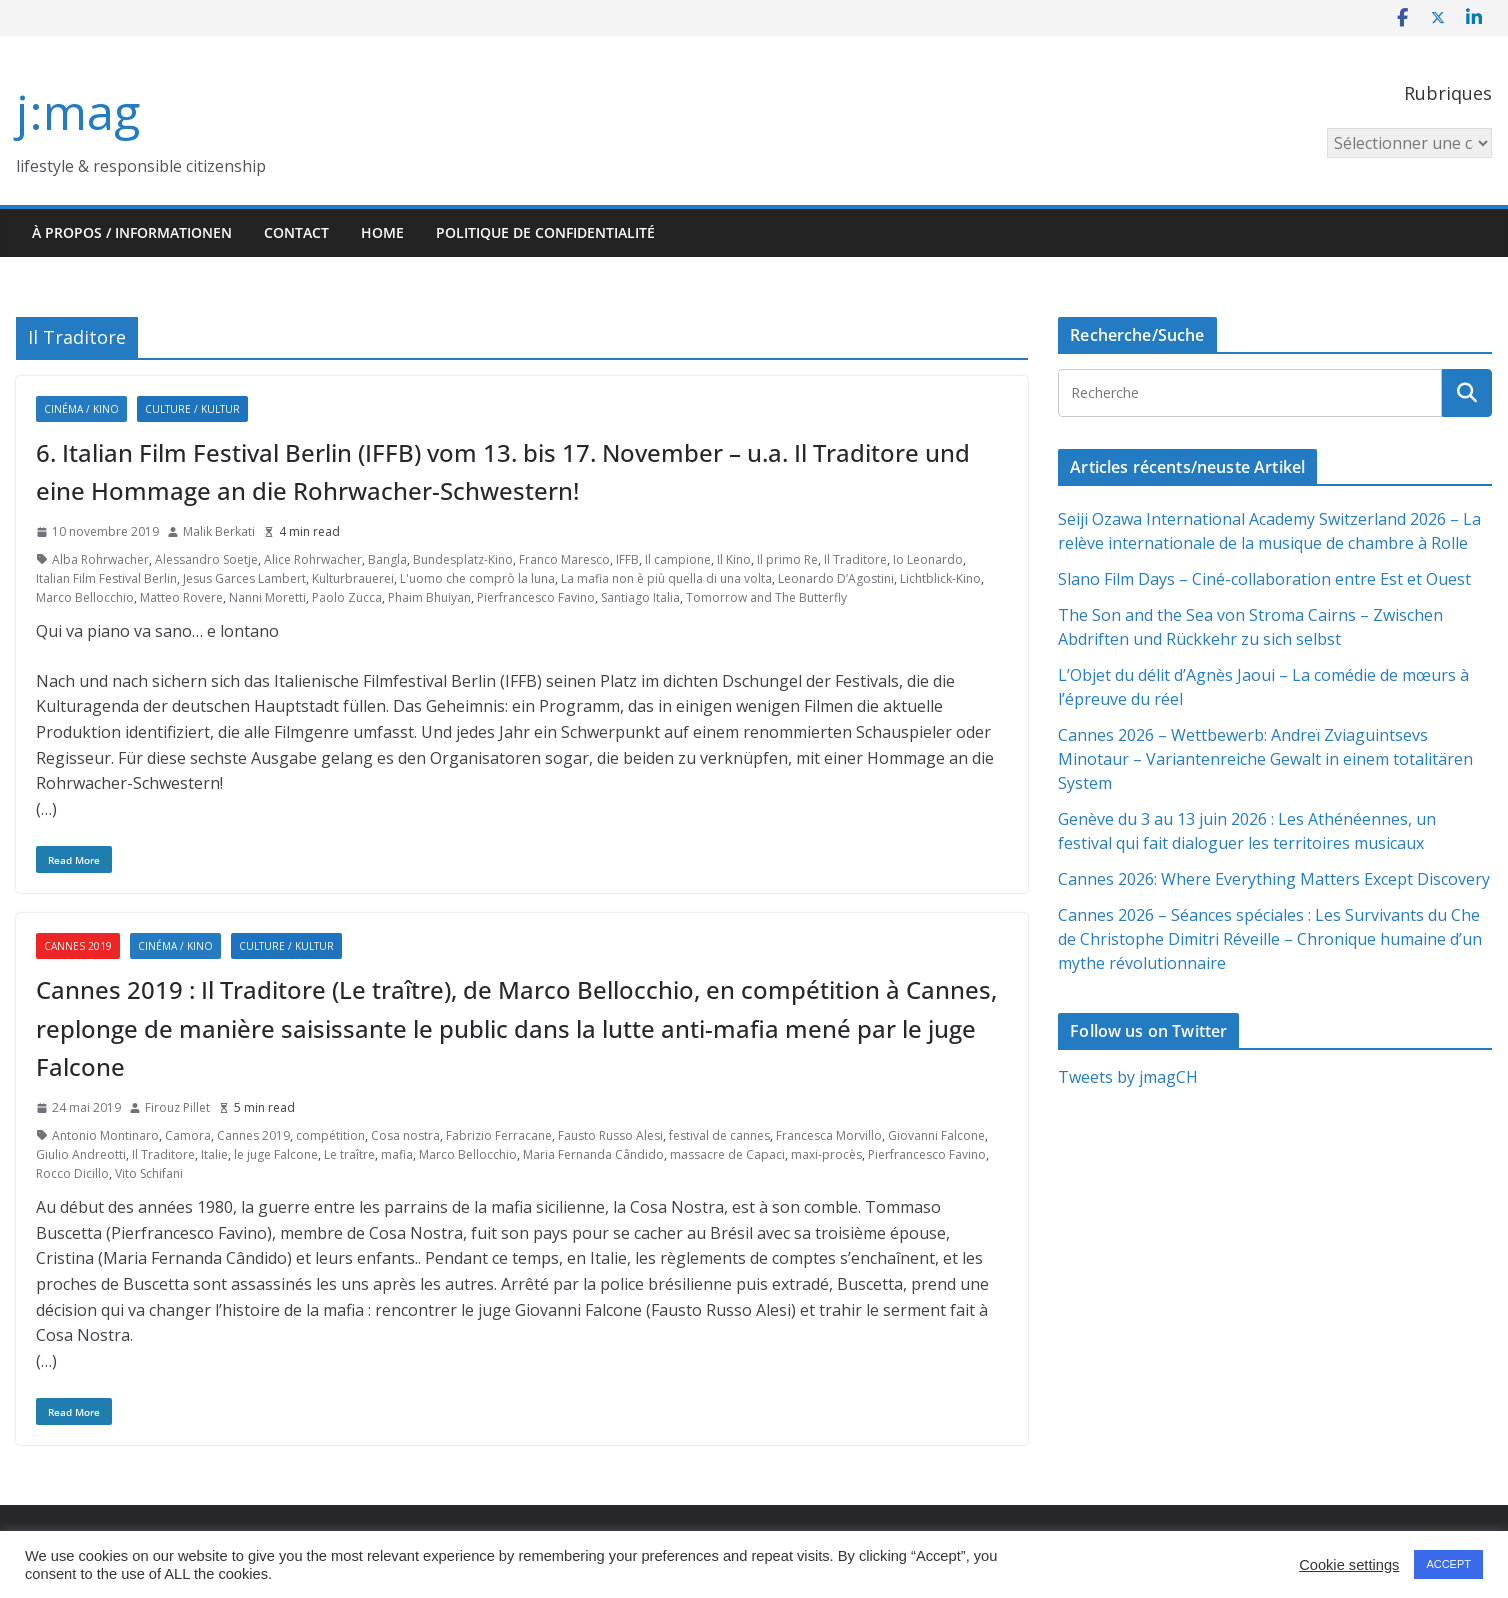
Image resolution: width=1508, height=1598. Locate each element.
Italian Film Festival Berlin (106, 578)
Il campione (678, 559)
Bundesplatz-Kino (463, 559)
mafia (397, 1154)
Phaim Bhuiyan (429, 597)
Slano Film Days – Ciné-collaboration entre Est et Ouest (1264, 579)
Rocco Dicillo (72, 1173)
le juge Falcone (276, 1154)
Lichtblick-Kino (940, 578)
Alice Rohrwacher (313, 559)
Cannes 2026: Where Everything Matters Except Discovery (1274, 879)
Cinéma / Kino (81, 409)
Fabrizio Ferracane (499, 1135)
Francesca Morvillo (829, 1135)
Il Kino (734, 559)
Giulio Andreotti (81, 1154)
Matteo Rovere (181, 597)
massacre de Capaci (727, 1154)
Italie (214, 1154)
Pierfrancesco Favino (536, 597)
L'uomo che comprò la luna (477, 578)
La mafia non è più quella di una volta (666, 578)
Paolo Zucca (347, 597)
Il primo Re (787, 559)
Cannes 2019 (78, 946)
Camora (188, 1135)
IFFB (627, 559)
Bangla (387, 559)
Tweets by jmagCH (1128, 1077)
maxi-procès (826, 1154)
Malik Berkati (219, 531)
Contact (296, 232)
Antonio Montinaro (105, 1135)
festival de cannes (719, 1135)
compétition (330, 1135)
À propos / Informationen (132, 232)
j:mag (78, 111)
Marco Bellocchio (85, 597)
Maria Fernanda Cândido (593, 1154)
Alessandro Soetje (206, 559)
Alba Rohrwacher (100, 559)
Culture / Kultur (192, 409)
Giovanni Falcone (936, 1135)
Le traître (349, 1154)
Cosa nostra (405, 1135)
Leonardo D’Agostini (836, 578)
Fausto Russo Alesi (610, 1135)
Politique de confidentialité (545, 232)
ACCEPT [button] (1448, 1564)
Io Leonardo (928, 559)
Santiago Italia (640, 597)
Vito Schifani (149, 1173)
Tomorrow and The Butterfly (766, 597)
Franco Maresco (564, 559)
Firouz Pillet (177, 1107)
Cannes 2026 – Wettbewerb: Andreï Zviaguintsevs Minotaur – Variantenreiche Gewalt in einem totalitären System (1265, 759)
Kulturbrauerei (353, 578)
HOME (382, 232)
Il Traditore (855, 559)
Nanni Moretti (267, 597)
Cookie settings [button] (1349, 1565)
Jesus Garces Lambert (244, 578)
